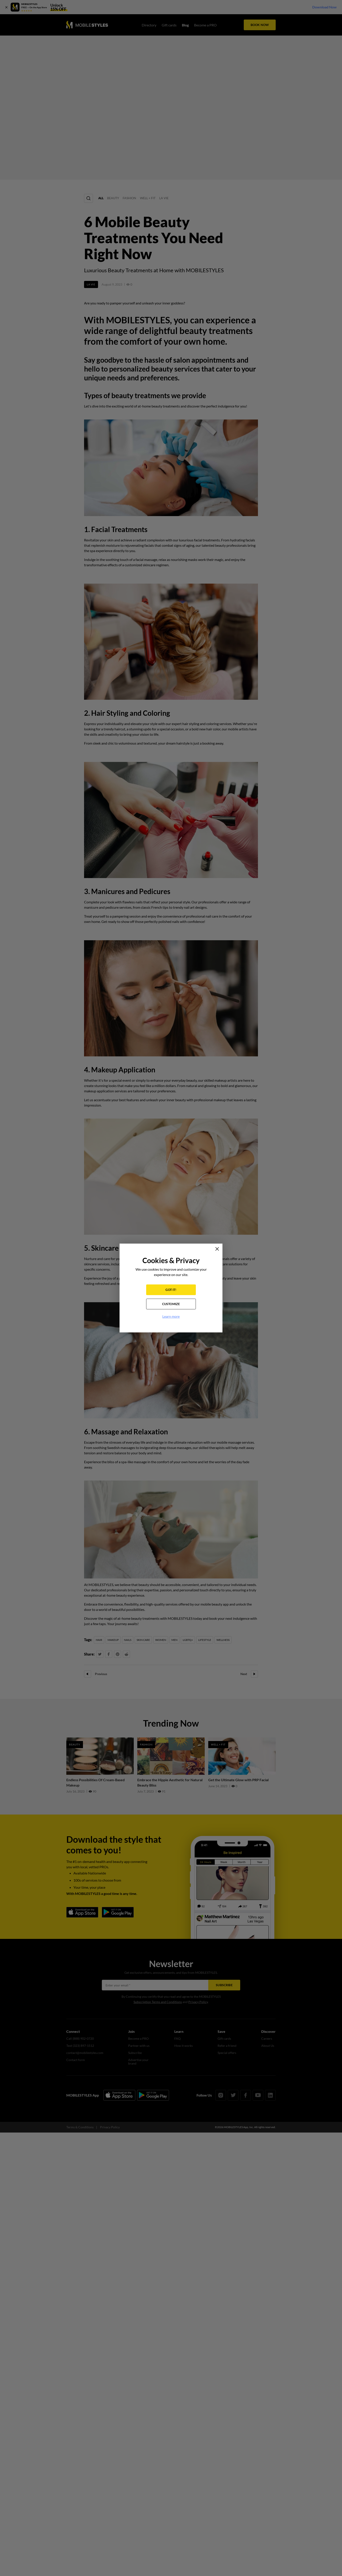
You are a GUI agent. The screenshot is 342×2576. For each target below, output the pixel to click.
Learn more (171, 1316)
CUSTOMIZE (171, 1304)
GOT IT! (170, 1290)
